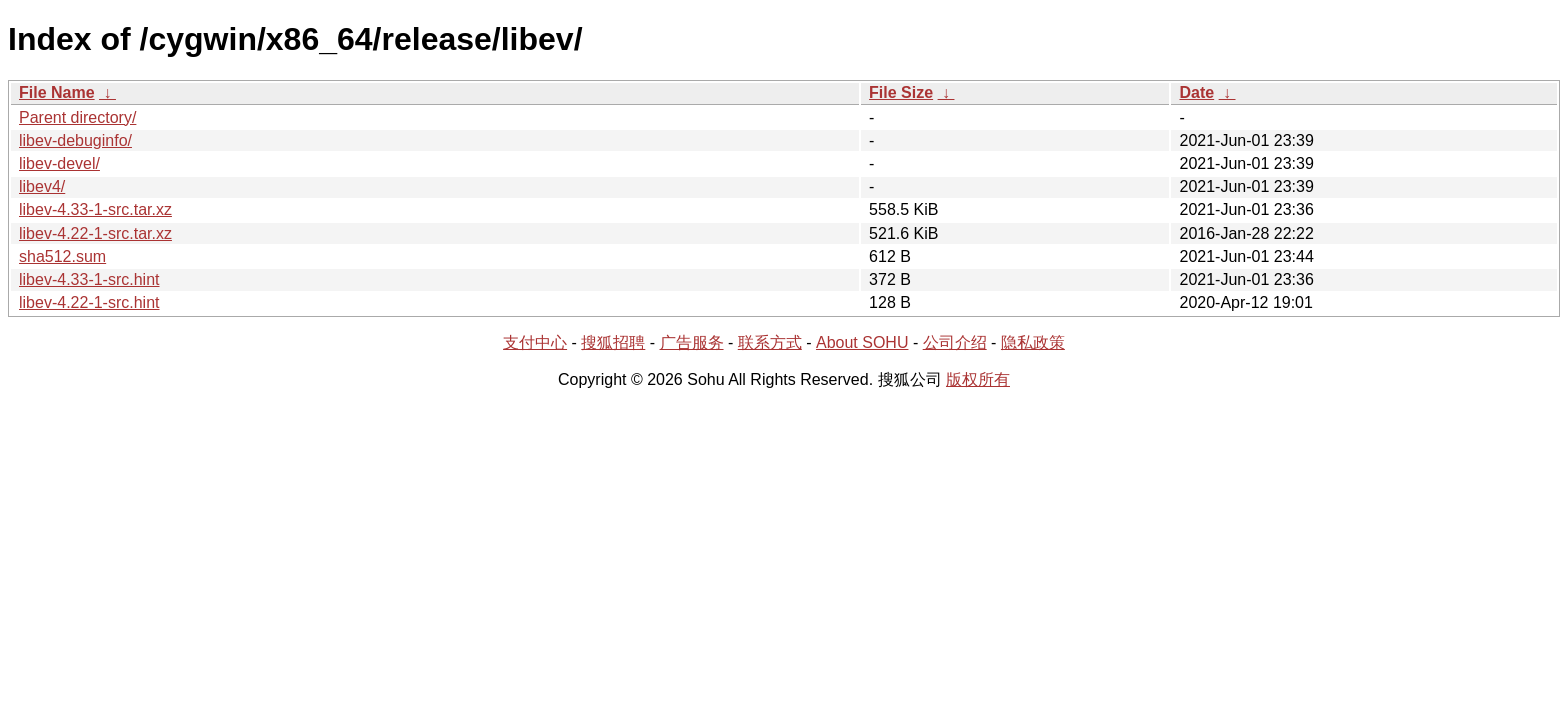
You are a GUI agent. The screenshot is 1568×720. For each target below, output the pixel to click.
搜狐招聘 (613, 342)
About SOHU (862, 342)
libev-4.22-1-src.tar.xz (95, 233)
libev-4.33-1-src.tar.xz (95, 209)
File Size (901, 92)
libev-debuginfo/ (75, 140)
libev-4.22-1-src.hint (89, 302)
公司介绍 (955, 342)
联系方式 (770, 342)
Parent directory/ (77, 117)
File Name (57, 92)
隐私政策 (1033, 342)
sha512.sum (62, 256)
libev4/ (42, 186)
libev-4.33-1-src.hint (89, 279)
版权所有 (978, 379)
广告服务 (692, 342)
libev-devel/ (59, 163)
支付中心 (535, 342)
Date (1196, 92)
